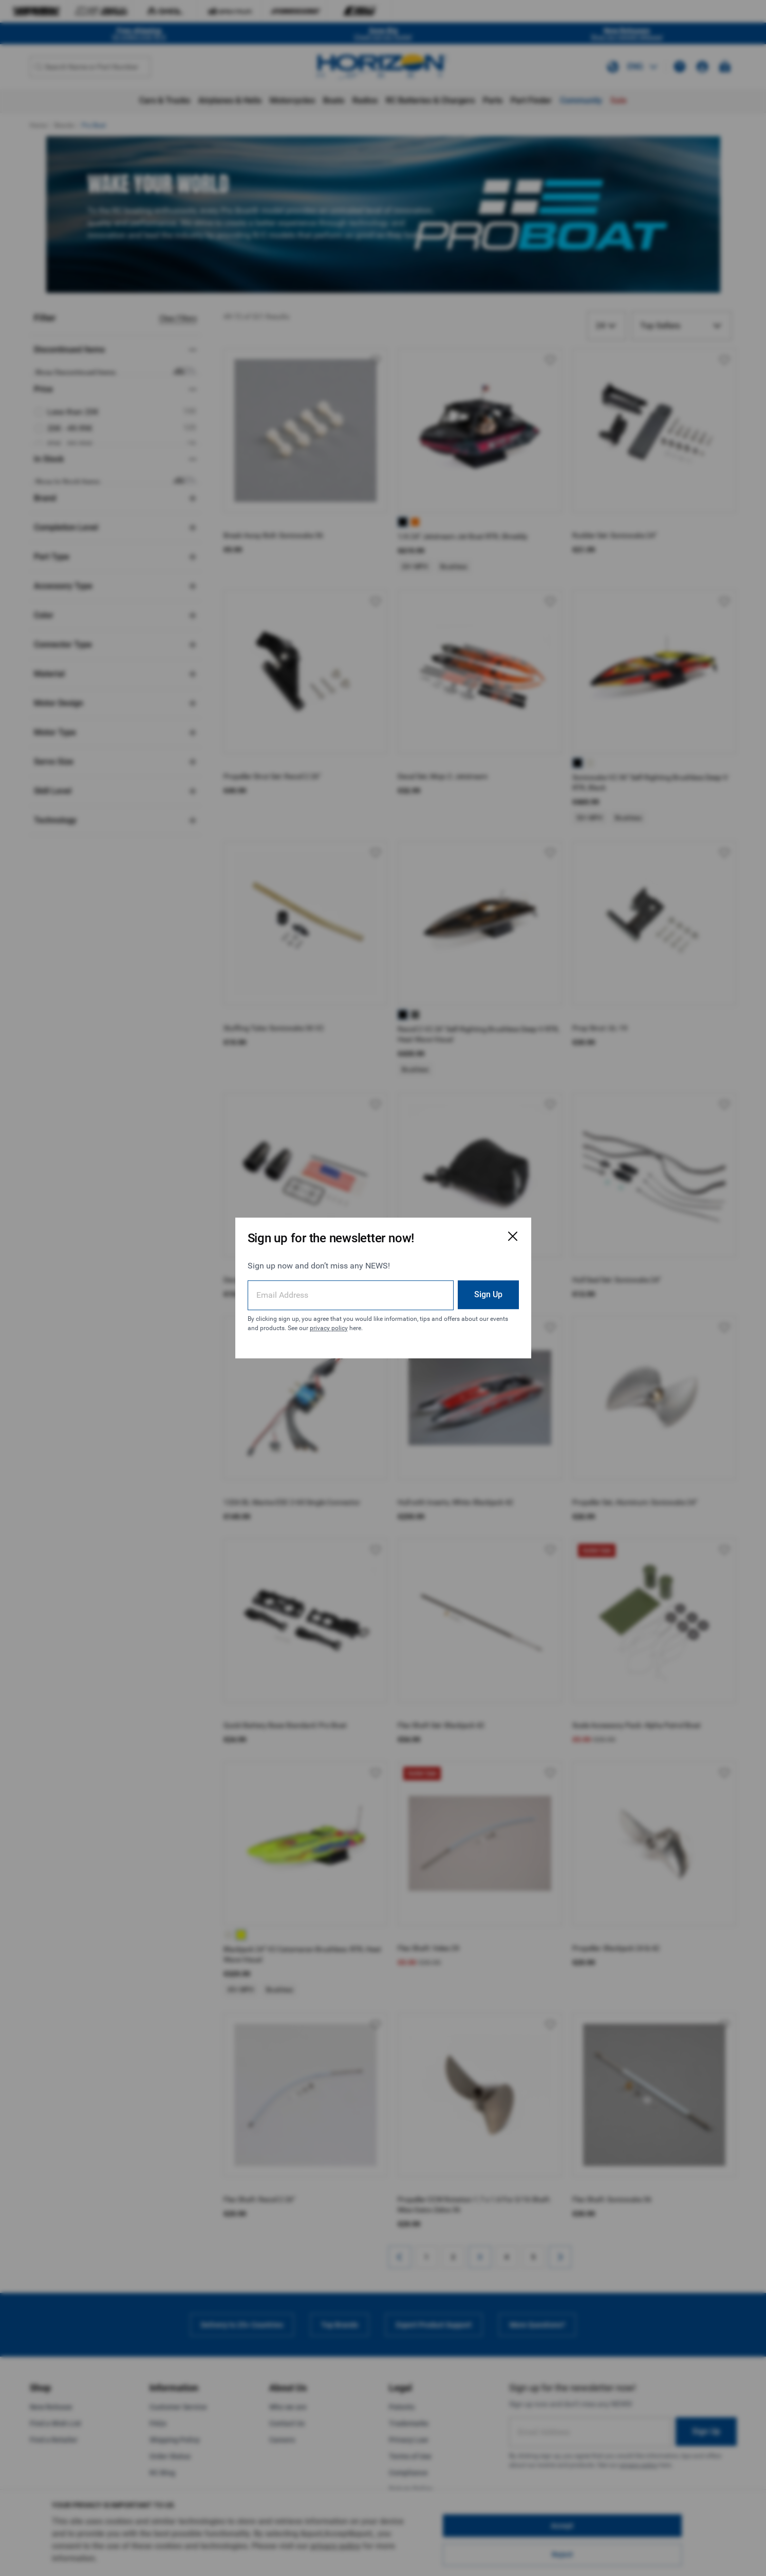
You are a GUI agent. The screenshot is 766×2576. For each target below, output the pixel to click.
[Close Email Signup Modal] (513, 1236)
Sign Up (488, 1294)
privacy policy (329, 1328)
